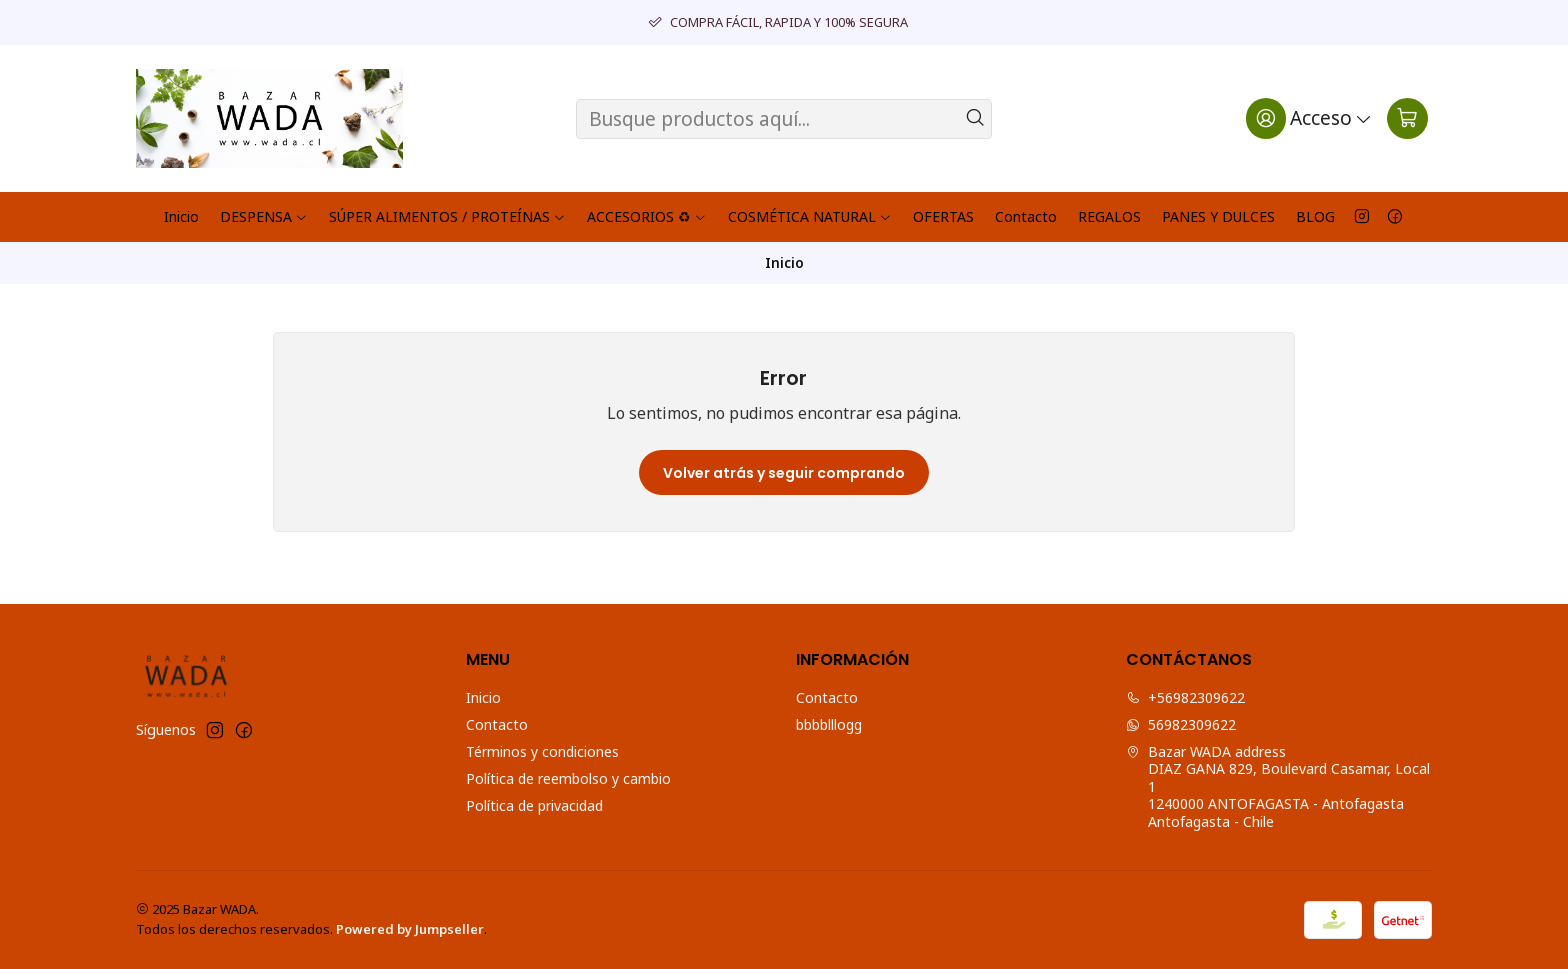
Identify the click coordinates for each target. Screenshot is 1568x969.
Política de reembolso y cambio (568, 778)
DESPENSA (264, 216)
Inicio (181, 216)
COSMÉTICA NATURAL (810, 216)
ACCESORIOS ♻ (647, 216)
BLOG (1315, 216)
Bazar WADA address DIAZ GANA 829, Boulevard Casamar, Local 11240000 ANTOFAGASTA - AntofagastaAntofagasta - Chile (1278, 786)
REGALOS (1109, 216)
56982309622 (1181, 724)
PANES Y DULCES (1218, 216)
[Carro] (1407, 118)
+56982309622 (1185, 697)
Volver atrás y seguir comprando (784, 473)
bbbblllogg (829, 724)
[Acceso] (1309, 118)
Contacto (1026, 216)
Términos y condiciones (542, 751)
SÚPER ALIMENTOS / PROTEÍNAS (447, 216)
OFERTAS (943, 216)
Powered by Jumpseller (410, 929)
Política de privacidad (534, 805)
